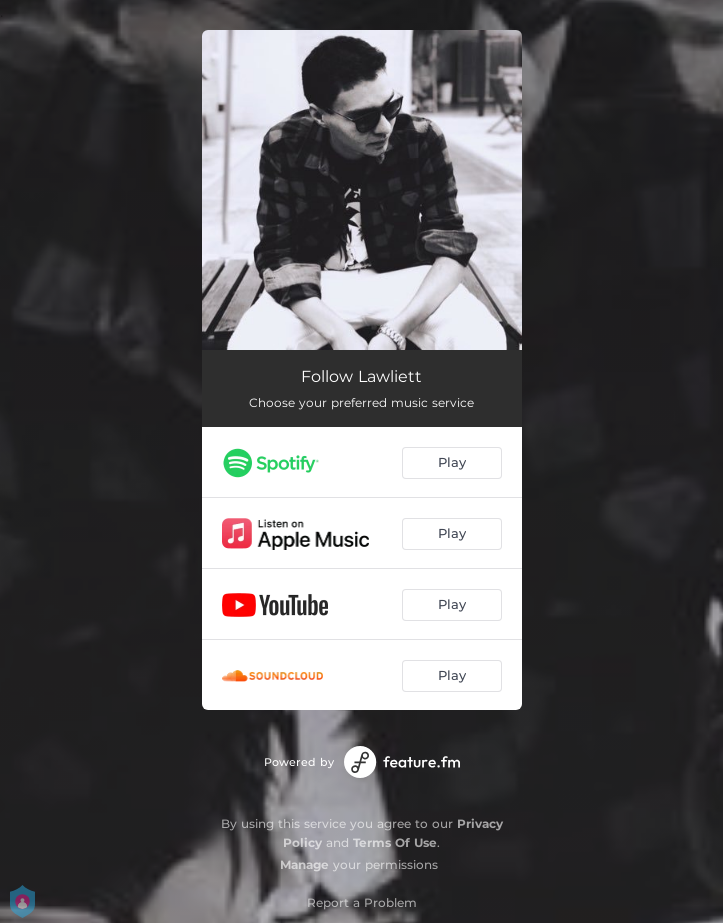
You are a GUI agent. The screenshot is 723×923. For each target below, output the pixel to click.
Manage (304, 864)
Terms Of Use (395, 842)
